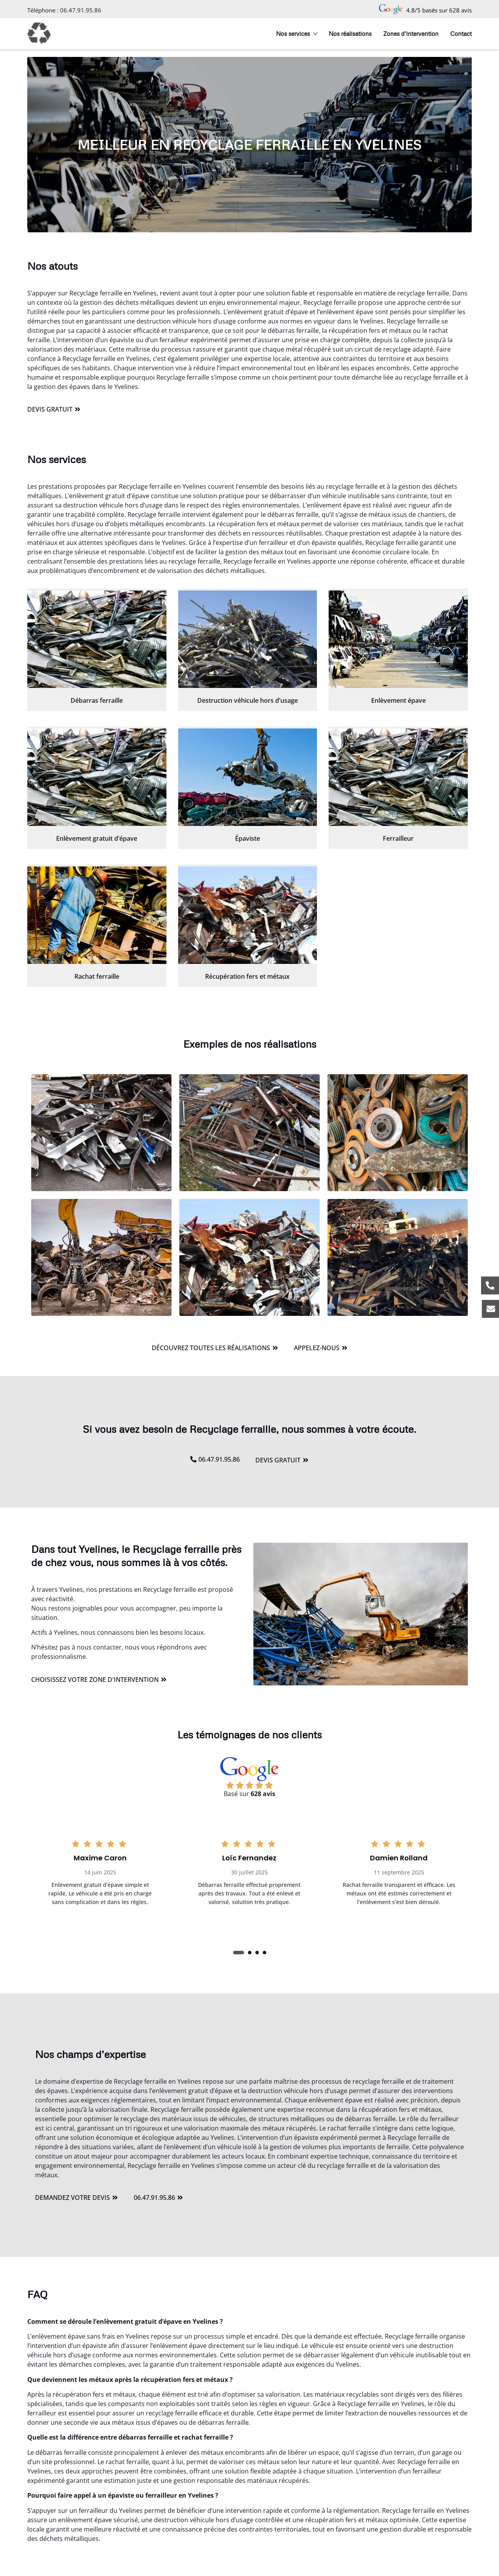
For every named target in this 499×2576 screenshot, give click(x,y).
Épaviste (247, 838)
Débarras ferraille (97, 700)
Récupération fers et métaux (247, 976)
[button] (238, 1952)
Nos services (296, 33)
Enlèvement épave (398, 700)
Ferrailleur (398, 838)
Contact (461, 33)
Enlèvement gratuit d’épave (96, 838)
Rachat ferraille (96, 976)
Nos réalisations (350, 33)
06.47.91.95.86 (80, 10)
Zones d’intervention (411, 33)
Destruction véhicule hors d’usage (247, 700)
